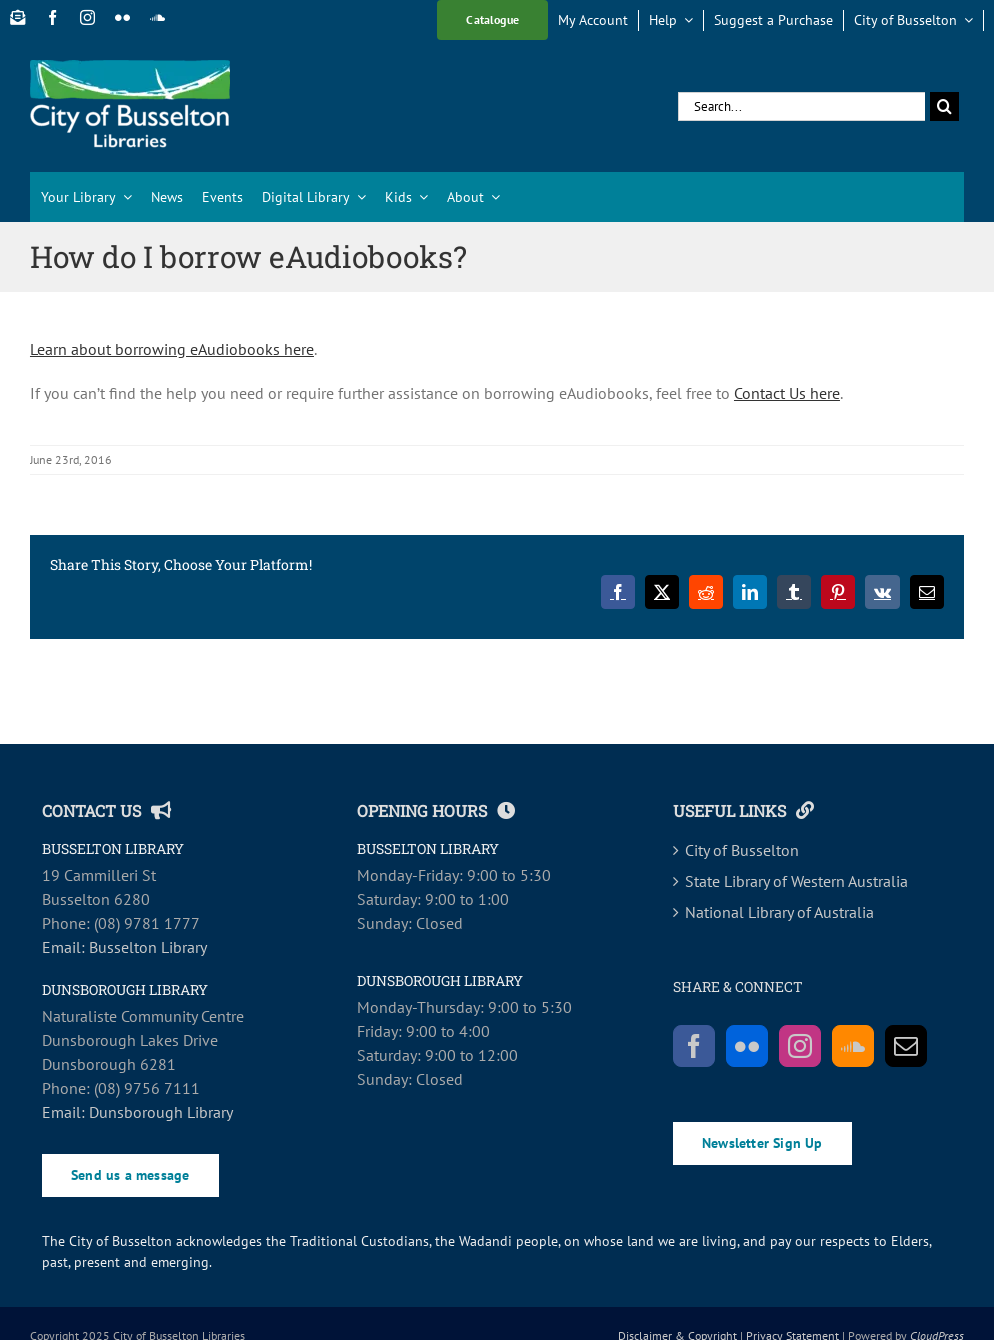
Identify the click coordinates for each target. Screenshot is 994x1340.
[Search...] (801, 106)
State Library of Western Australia (796, 881)
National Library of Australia (779, 912)
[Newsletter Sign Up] (17, 17)
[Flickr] (747, 1046)
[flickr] (122, 17)
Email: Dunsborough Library (137, 1112)
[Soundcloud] (853, 1046)
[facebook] (52, 17)
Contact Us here (787, 393)
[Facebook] (694, 1046)
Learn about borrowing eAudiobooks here (172, 349)
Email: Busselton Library (124, 947)
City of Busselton (742, 850)
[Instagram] (800, 1046)
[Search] (944, 106)
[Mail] (906, 1046)
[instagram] (87, 17)
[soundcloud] (157, 17)
